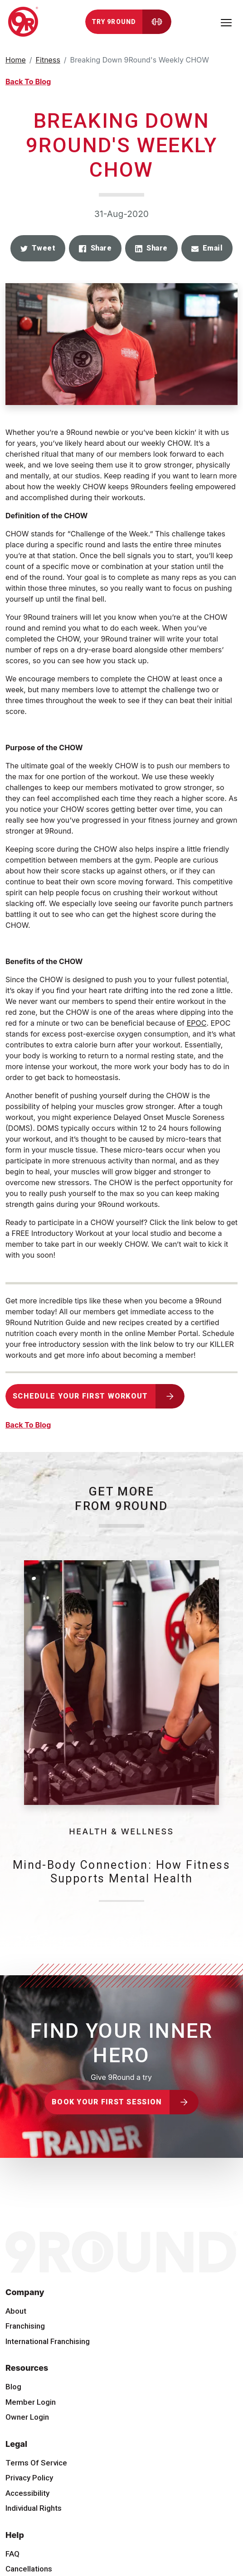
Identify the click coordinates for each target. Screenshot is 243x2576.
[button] (38, 248)
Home (15, 59)
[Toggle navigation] (226, 22)
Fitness (48, 59)
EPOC (197, 1023)
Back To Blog (28, 81)
